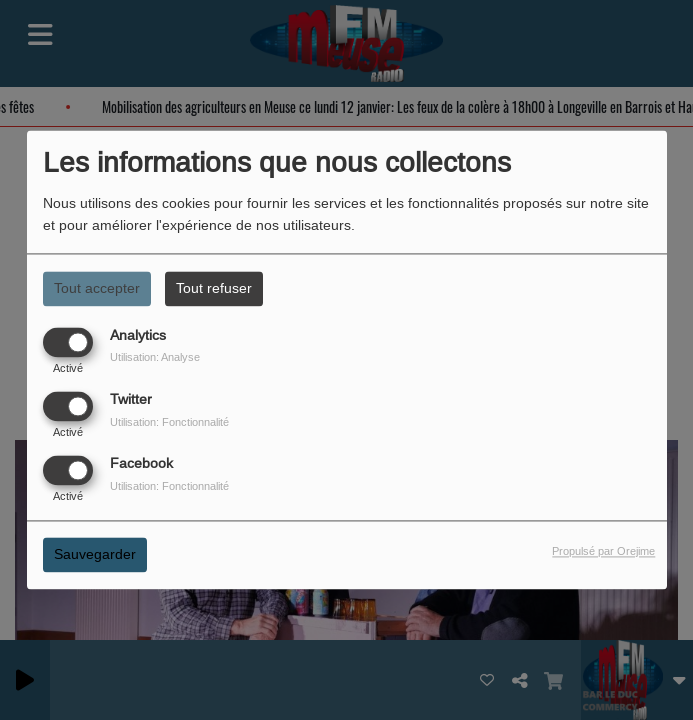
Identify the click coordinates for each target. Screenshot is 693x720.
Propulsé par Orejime (603, 552)
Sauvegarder (95, 555)
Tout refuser (214, 288)
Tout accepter (97, 288)
